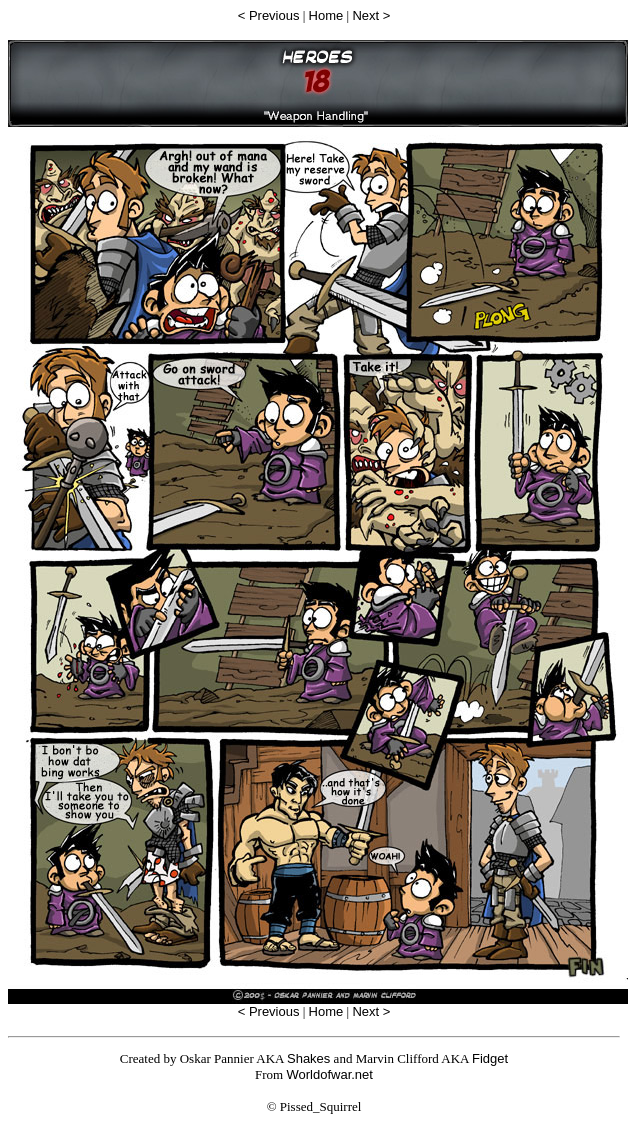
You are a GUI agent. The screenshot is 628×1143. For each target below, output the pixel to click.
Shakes (308, 1058)
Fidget (490, 1058)
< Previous (269, 15)
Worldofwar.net (329, 1074)
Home (326, 15)
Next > (371, 15)
